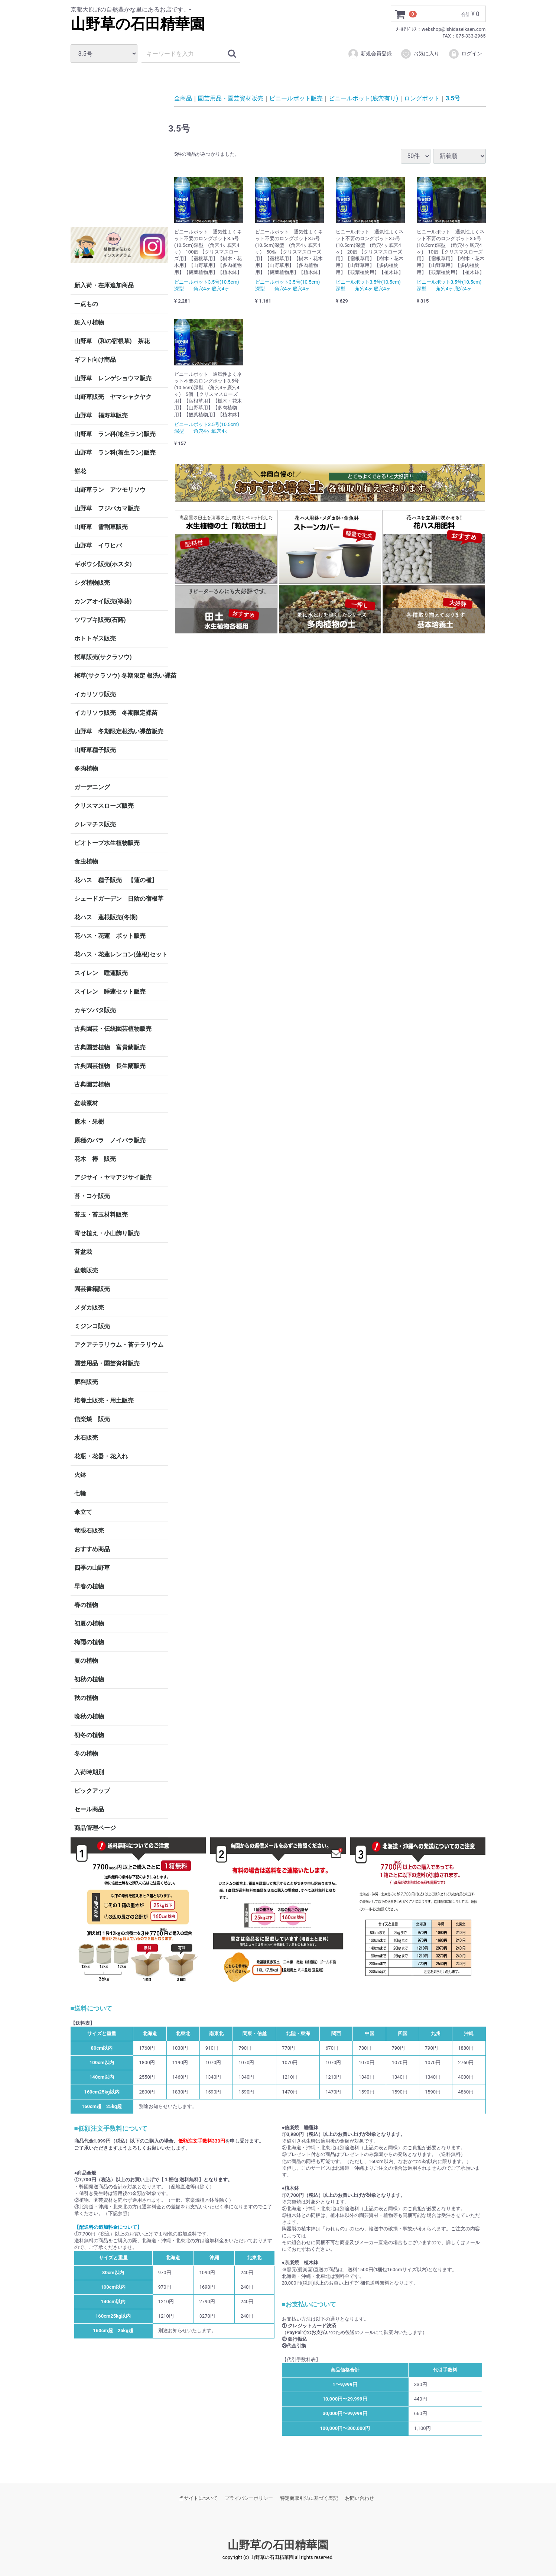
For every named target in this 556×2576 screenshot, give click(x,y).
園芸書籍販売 (92, 1288)
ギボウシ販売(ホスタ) (103, 564)
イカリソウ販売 (95, 694)
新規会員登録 (370, 53)
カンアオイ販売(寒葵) (103, 601)
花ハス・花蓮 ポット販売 (110, 935)
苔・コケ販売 (92, 1196)
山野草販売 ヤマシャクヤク (113, 396)
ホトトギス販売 (95, 638)
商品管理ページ (95, 1827)
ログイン (465, 53)
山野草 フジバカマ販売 (107, 508)
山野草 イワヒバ (98, 545)
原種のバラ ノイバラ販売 (110, 1140)
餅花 (80, 471)
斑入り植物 (89, 322)
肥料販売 (86, 1381)
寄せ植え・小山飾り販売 (107, 1233)
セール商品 (89, 1809)
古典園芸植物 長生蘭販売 (110, 1065)
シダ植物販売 (92, 582)
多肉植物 (86, 768)
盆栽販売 (86, 1270)
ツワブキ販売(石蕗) (100, 619)
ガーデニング (95, 787)
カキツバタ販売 (95, 1010)
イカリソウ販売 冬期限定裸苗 (115, 712)
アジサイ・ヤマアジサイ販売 (113, 1177)
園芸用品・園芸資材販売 (107, 1363)
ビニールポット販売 (296, 98)
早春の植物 (89, 1586)
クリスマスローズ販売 (104, 805)
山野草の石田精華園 (138, 24)
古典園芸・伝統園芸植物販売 (113, 1028)
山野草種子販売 (95, 749)
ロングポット (422, 98)
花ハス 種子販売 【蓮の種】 (115, 880)
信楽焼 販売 (92, 1419)
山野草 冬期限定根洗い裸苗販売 (118, 731)
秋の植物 (86, 1697)
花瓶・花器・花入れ (101, 1456)
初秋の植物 (89, 1679)
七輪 (80, 1493)
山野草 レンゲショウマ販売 (113, 378)
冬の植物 (86, 1753)
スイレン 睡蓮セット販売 (110, 991)
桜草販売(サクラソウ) (103, 657)
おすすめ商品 (92, 1549)
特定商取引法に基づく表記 (309, 2498)
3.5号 (453, 98)
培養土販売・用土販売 (104, 1400)
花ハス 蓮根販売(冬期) (106, 917)
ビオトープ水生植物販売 (107, 842)
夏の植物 (86, 1660)
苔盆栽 (83, 1251)
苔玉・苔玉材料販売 (101, 1214)
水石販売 (86, 1437)
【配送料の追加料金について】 (108, 2227)
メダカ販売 (89, 1307)
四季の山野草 (92, 1567)
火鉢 (80, 1474)
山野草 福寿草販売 (101, 415)
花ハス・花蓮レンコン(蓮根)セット (121, 954)
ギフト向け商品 (95, 359)
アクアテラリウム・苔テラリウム (118, 1344)
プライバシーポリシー (249, 2498)
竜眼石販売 (89, 1530)
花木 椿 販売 (95, 1158)
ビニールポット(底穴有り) (363, 98)
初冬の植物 (89, 1735)
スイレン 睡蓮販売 (101, 973)
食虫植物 (86, 861)
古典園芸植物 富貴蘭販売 (110, 1047)
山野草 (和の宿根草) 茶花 (112, 341)
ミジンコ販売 (92, 1326)
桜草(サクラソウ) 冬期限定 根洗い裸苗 (121, 675)
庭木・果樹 (89, 1121)
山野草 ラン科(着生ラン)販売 (115, 452)
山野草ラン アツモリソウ (110, 489)
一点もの (86, 303)
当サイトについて (198, 2498)
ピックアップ (92, 1790)
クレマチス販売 (95, 824)
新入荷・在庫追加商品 (104, 285)
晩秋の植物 (89, 1716)
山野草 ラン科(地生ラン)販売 (115, 434)
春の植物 (86, 1604)
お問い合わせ (359, 2498)
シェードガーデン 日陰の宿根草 (118, 898)
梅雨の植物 (89, 1642)
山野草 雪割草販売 (101, 526)
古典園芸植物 (92, 1084)
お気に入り (419, 53)
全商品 (183, 98)
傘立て (83, 1511)
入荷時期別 (89, 1772)
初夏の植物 (89, 1623)
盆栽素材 (86, 1103)
